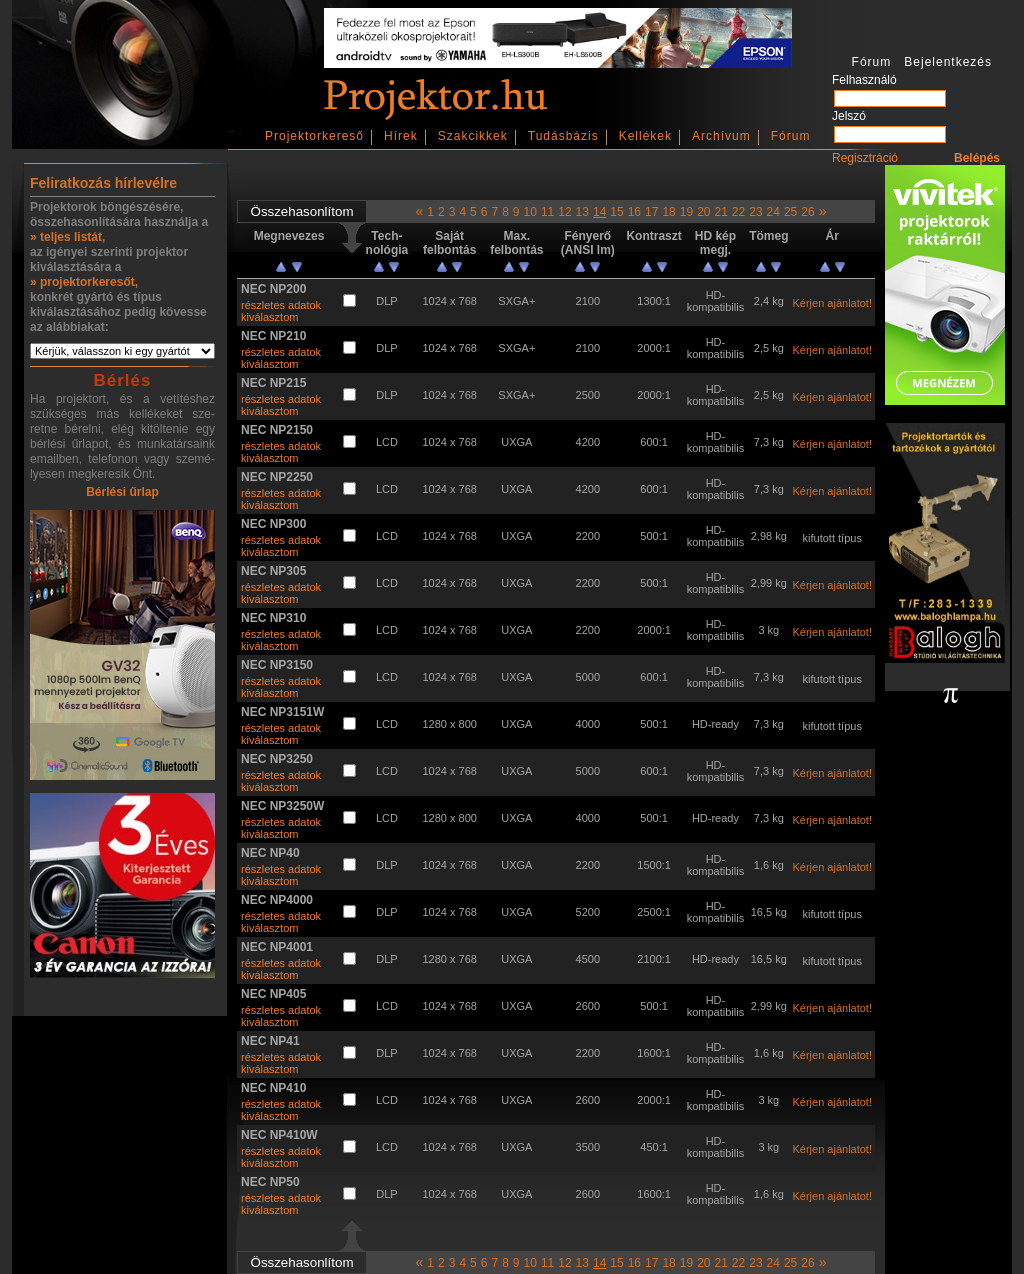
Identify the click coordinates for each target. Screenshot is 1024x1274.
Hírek (401, 136)
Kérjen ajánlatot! (832, 303)
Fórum (791, 136)
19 (686, 212)
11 (547, 212)
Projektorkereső (314, 136)
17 (651, 212)
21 (720, 212)
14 (599, 212)
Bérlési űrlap (122, 492)
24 (773, 212)
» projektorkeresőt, (84, 282)
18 (668, 212)
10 (530, 212)
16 (634, 212)
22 (738, 212)
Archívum (721, 136)
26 (807, 212)
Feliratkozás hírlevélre (103, 183)
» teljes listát (66, 237)
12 (564, 212)
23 (755, 212)
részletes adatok (281, 305)
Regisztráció (865, 158)
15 (616, 212)
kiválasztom (269, 317)
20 (703, 212)
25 (790, 212)
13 (582, 212)
